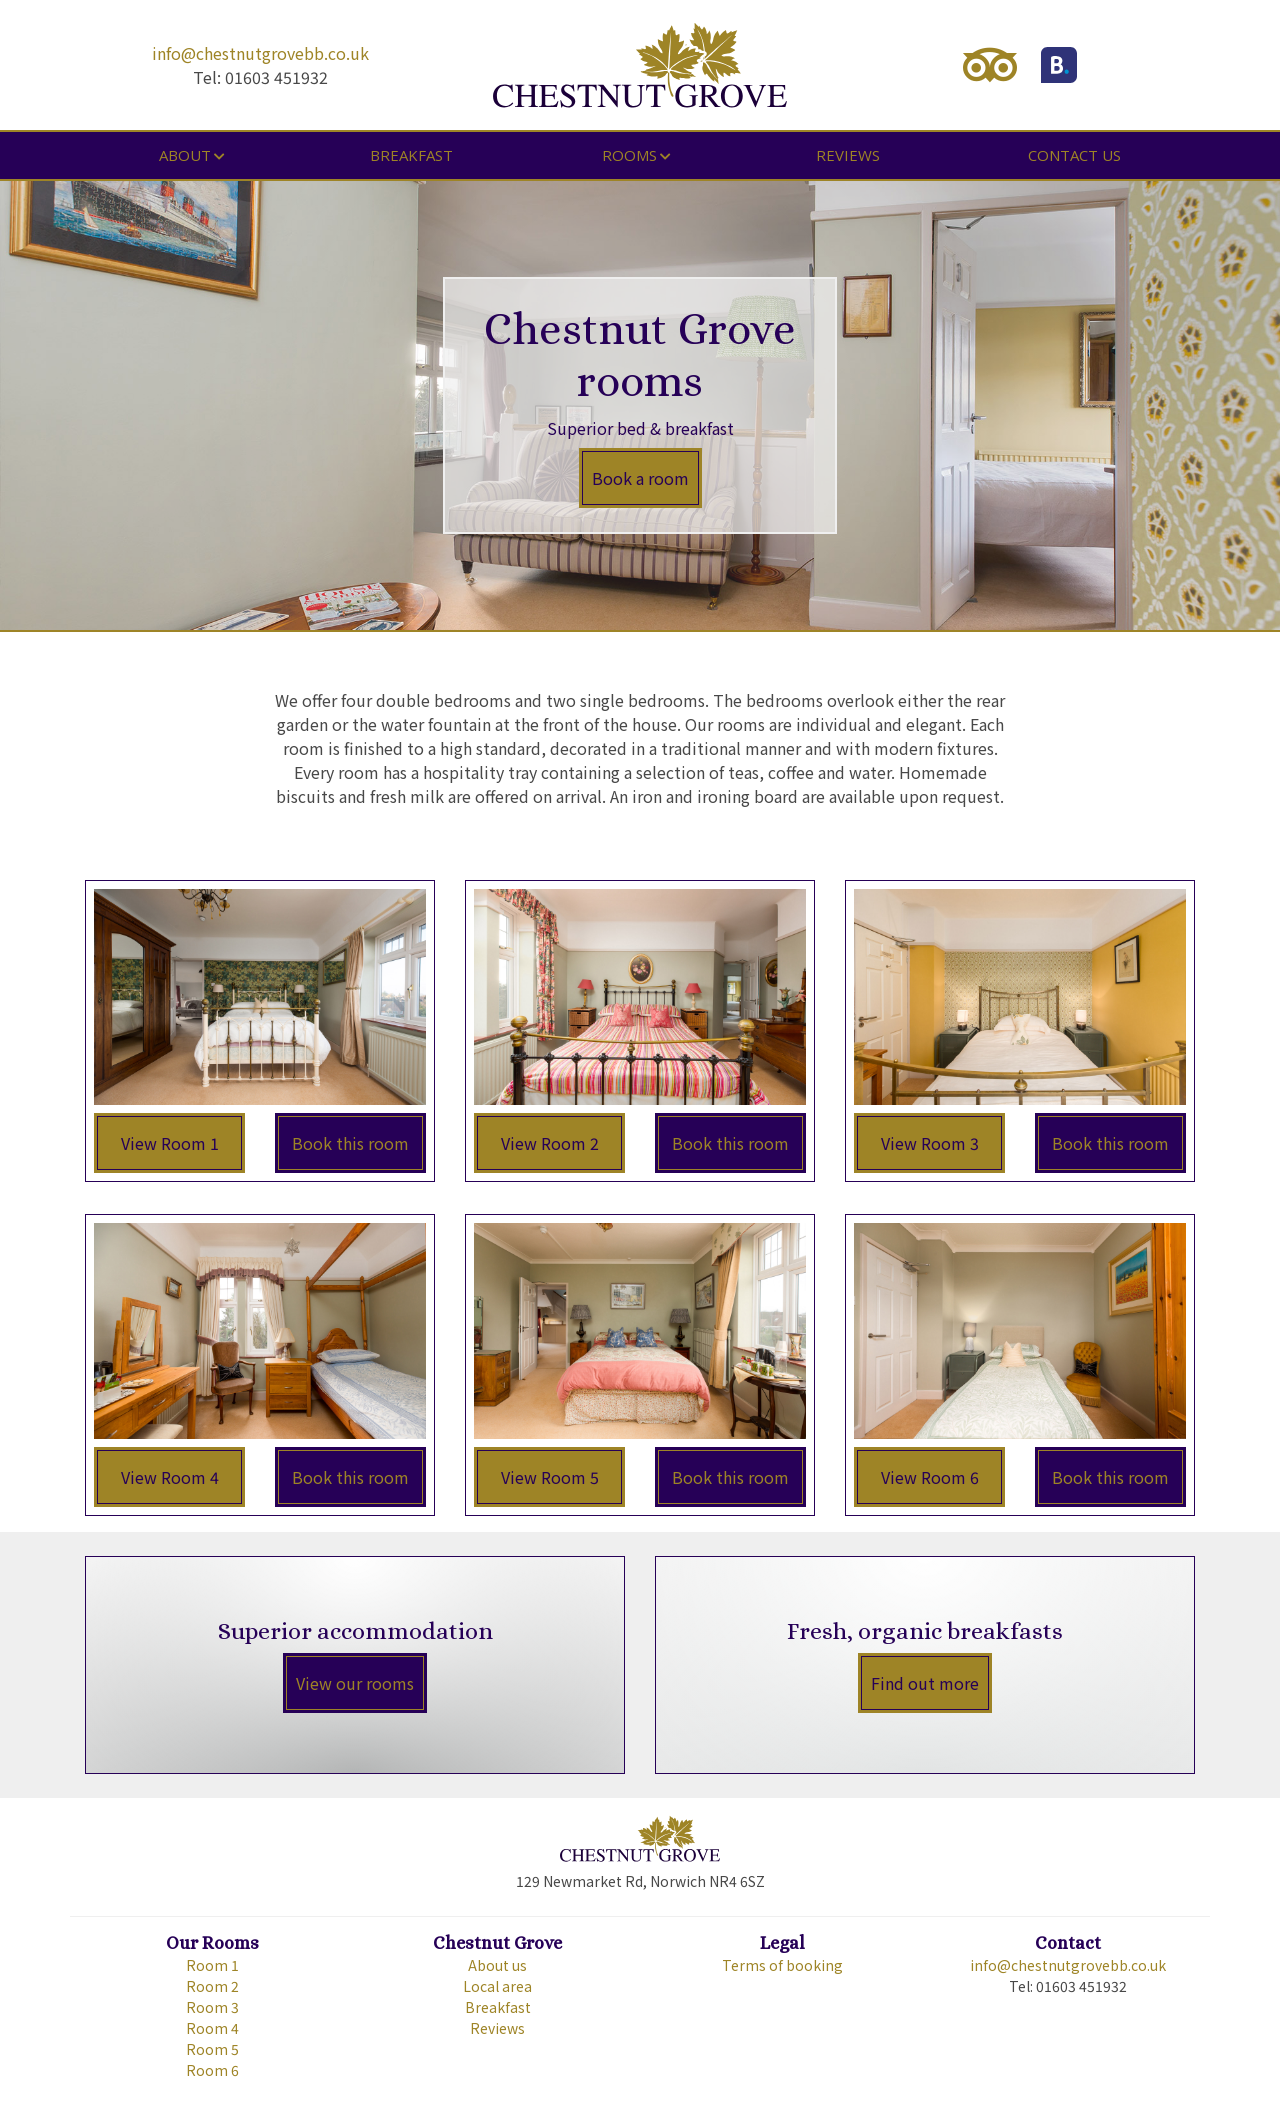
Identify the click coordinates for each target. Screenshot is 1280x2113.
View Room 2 (550, 1143)
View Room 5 (550, 1477)
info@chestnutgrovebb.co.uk (260, 53)
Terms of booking (782, 1965)
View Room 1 (170, 1143)
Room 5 (212, 2049)
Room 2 (212, 1986)
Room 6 (212, 2070)
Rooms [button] (629, 155)
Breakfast (411, 155)
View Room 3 (930, 1143)
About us (497, 1965)
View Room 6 (930, 1477)
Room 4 (212, 2028)
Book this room (350, 1143)
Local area (497, 1986)
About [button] (185, 155)
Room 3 (212, 2007)
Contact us (1074, 155)
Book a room (640, 478)
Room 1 (212, 1965)
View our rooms (355, 1683)
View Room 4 (170, 1477)
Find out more (925, 1683)
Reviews (848, 155)
